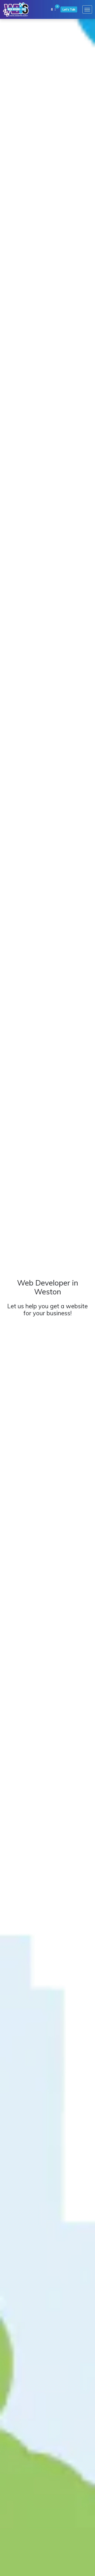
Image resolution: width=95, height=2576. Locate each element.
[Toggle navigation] (87, 9)
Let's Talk (68, 9)
